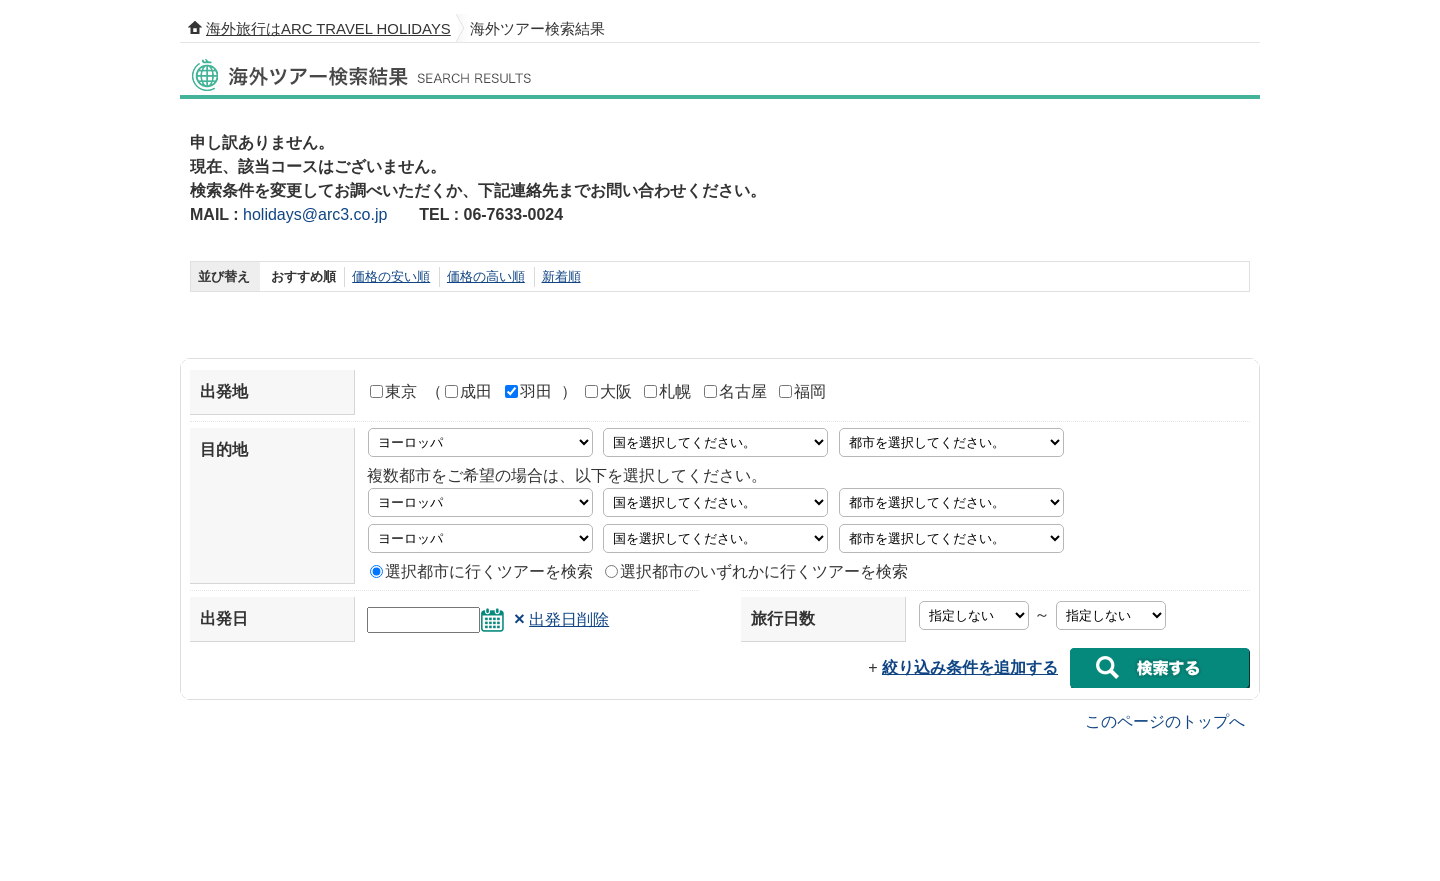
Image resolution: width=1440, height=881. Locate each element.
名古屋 (735, 391)
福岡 (802, 391)
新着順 (561, 276)
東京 (393, 391)
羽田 (528, 391)
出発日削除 (569, 619)
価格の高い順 (486, 276)
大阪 (608, 391)
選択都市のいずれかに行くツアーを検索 (756, 571)
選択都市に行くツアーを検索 (481, 571)
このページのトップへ (1165, 720)
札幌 (667, 391)
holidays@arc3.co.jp (315, 214)
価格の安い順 (391, 276)
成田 (468, 391)
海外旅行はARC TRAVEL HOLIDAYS (328, 29)
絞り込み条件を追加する (970, 667)
